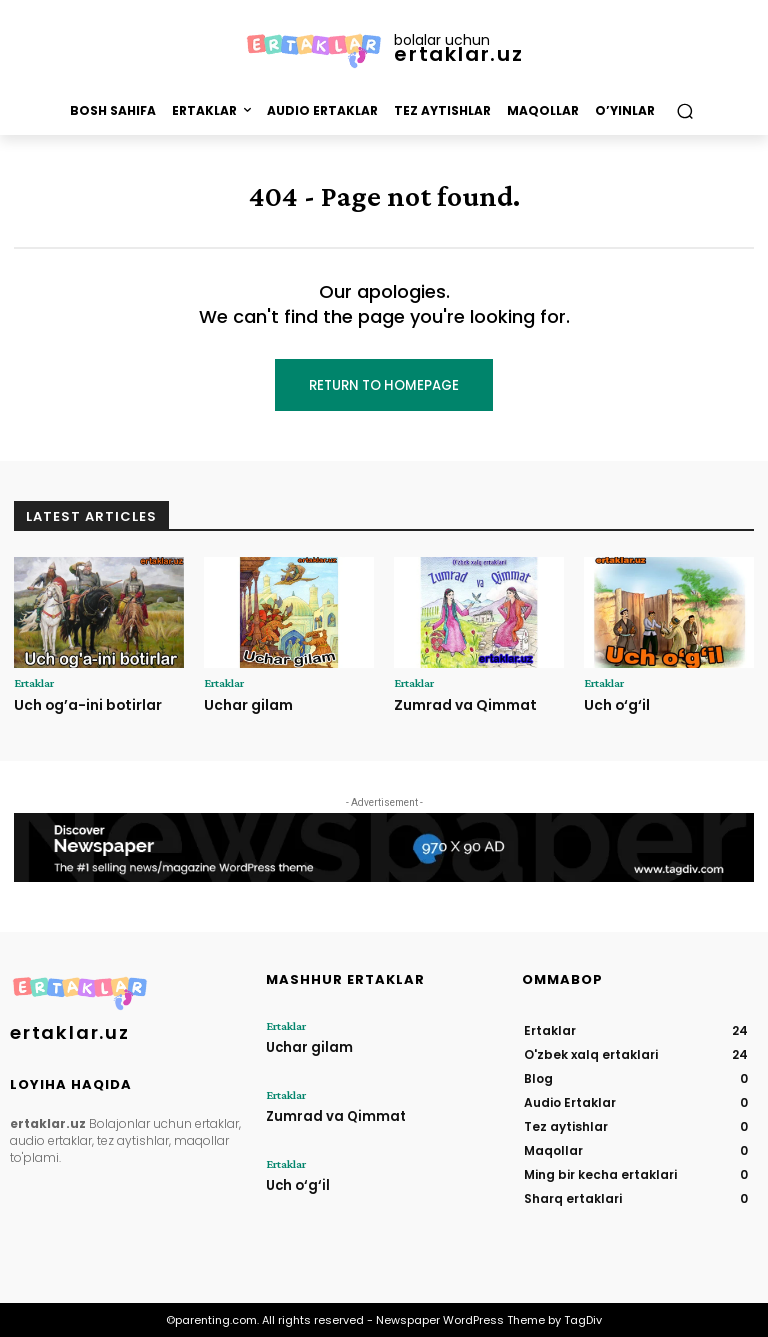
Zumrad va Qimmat (464, 704)
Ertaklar (34, 683)
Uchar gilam (247, 704)
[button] (684, 110)
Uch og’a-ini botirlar (86, 704)
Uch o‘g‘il (616, 704)
